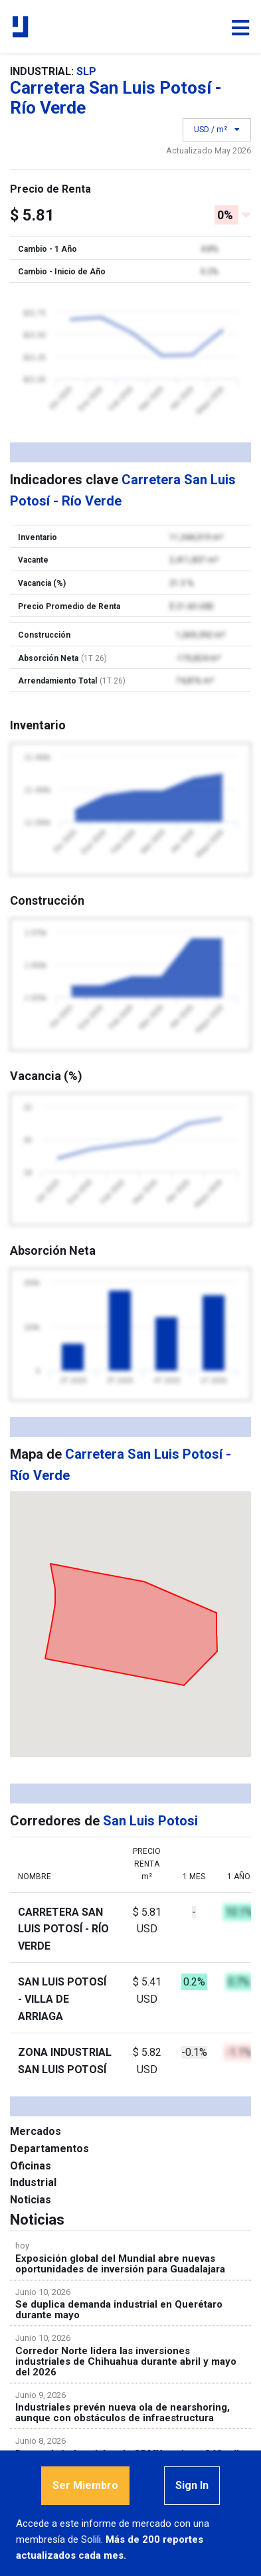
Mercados (35, 2131)
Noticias (30, 2199)
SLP (86, 71)
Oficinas (30, 2166)
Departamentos (49, 2148)
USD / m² (217, 129)
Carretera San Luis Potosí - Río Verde (63, 1929)
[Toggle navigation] (240, 28)
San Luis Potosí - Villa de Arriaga (62, 1999)
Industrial (33, 2182)
